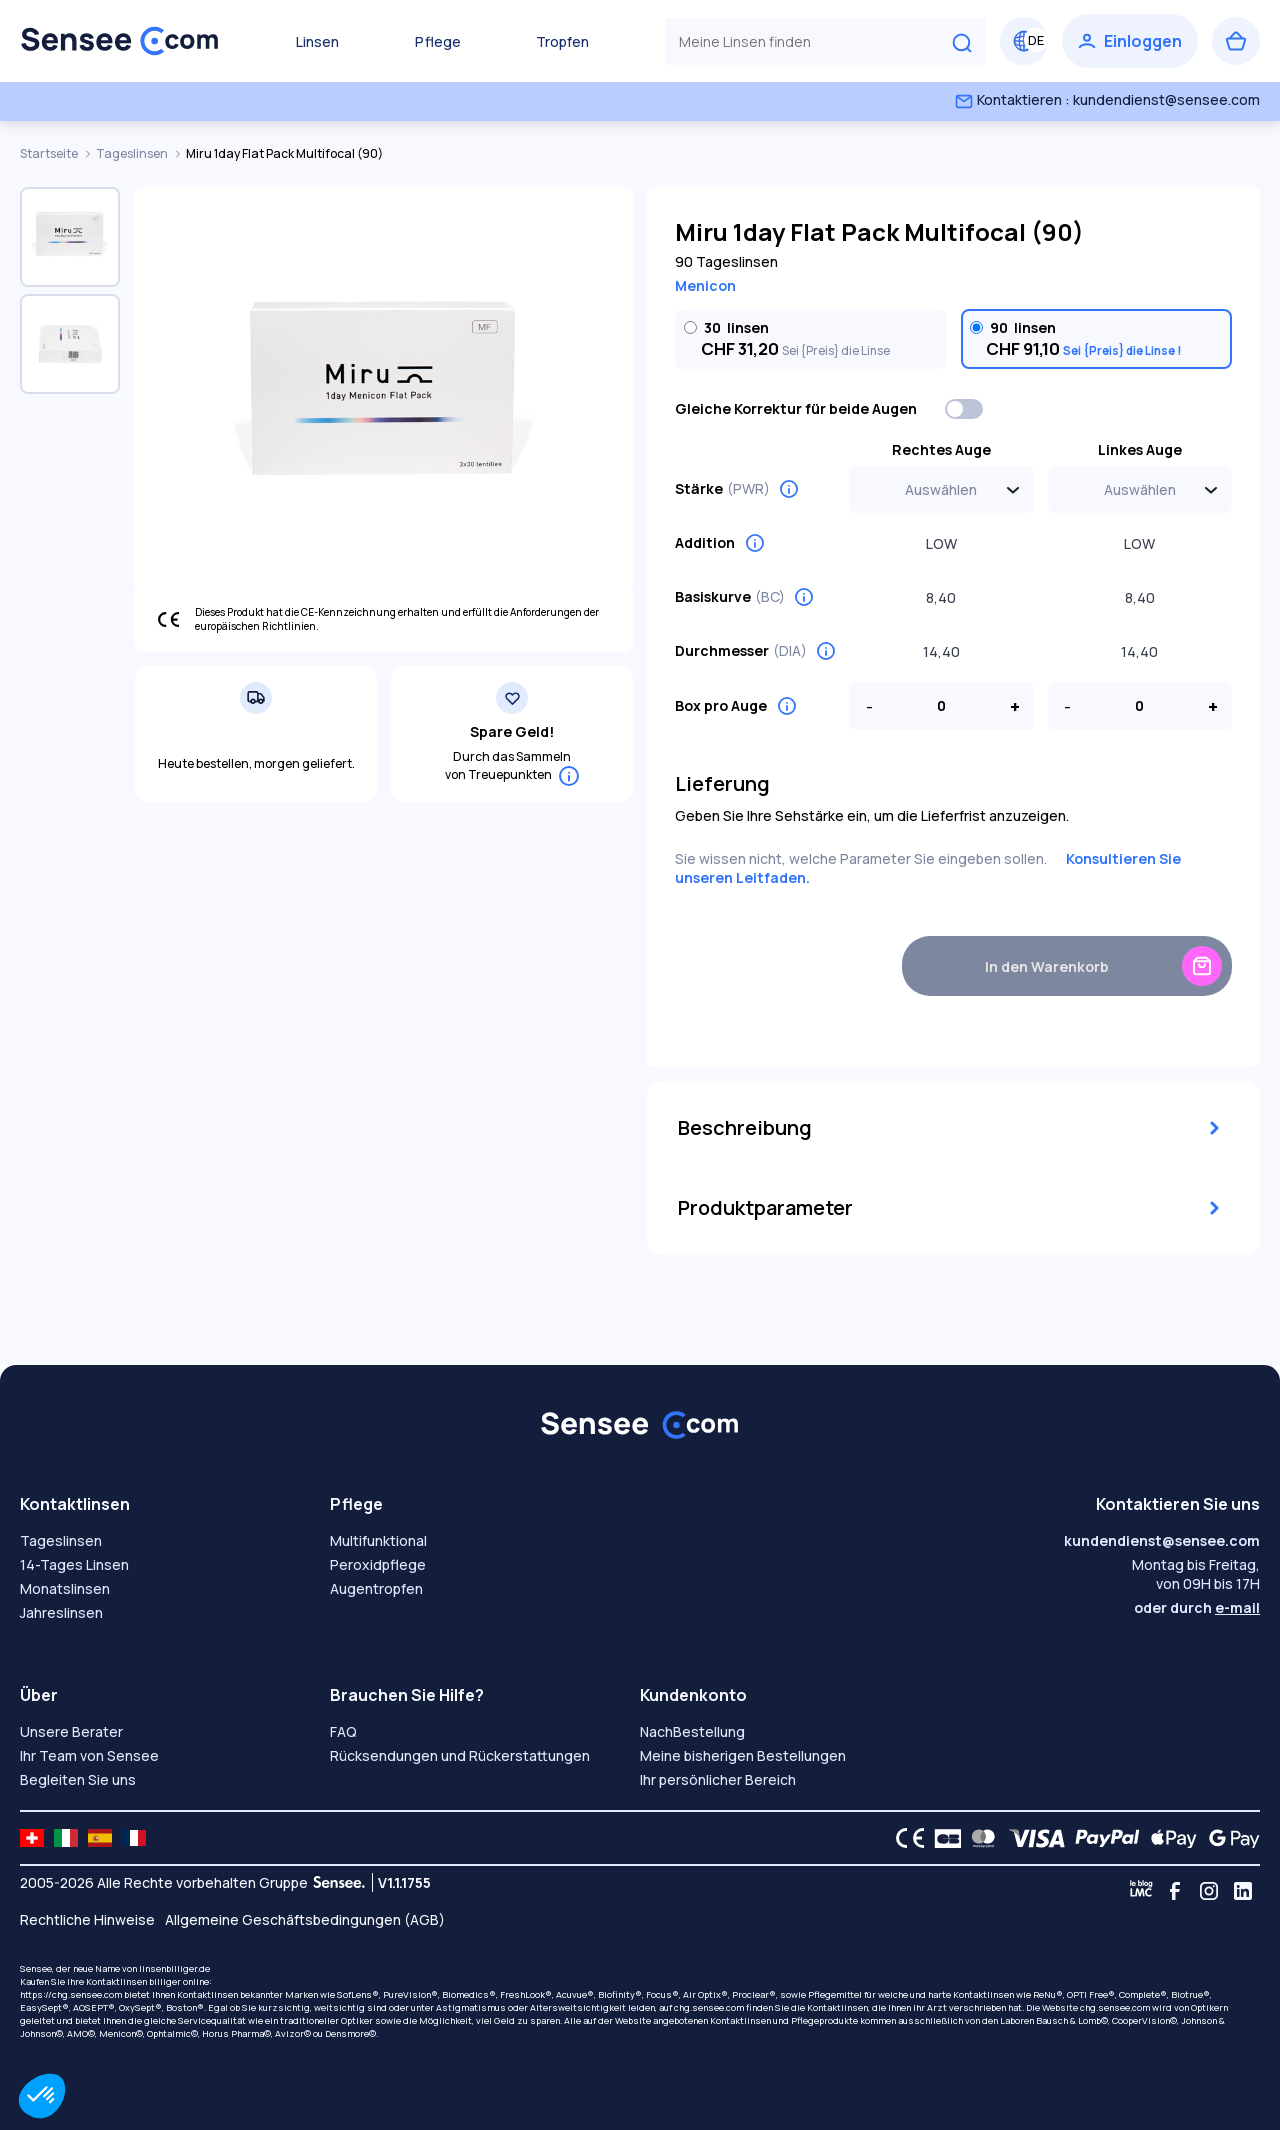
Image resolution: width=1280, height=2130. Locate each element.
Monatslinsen (65, 1588)
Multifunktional (378, 1540)
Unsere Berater (71, 1731)
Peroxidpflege (378, 1564)
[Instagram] (1209, 1891)
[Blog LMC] (1141, 1891)
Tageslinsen (133, 153)
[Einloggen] (1130, 41)
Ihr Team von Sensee (89, 1755)
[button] (42, 2096)
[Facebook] (1175, 1891)
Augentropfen (376, 1588)
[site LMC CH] (32, 1838)
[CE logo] (905, 1838)
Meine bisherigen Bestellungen (743, 1755)
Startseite (50, 153)
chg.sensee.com (709, 2007)
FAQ (343, 1731)
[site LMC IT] (66, 1838)
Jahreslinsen (61, 1612)
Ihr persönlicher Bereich (718, 1779)
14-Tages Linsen (74, 1564)
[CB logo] (942, 1838)
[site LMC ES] (100, 1838)
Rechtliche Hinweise (87, 1919)
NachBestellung (692, 1731)
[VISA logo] (1031, 1838)
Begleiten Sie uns (78, 1779)
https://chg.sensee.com (71, 1994)
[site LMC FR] (134, 1838)
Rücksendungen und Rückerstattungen (460, 1755)
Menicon (705, 285)
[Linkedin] (1243, 1891)
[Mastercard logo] (979, 1838)
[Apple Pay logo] (1168, 1838)
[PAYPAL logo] (1103, 1838)
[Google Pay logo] (1229, 1838)
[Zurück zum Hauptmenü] (120, 41)
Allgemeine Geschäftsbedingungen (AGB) (305, 1919)
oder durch (1197, 1607)
